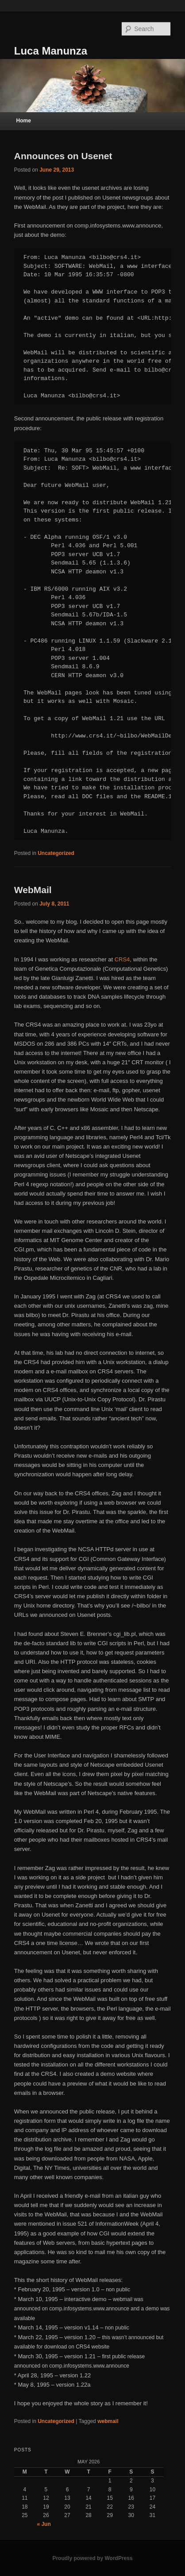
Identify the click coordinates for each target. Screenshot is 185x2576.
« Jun (43, 2524)
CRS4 (122, 959)
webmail (107, 2421)
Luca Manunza (50, 51)
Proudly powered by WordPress (92, 2558)
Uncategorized (56, 853)
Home (23, 121)
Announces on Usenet (63, 156)
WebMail (33, 890)
